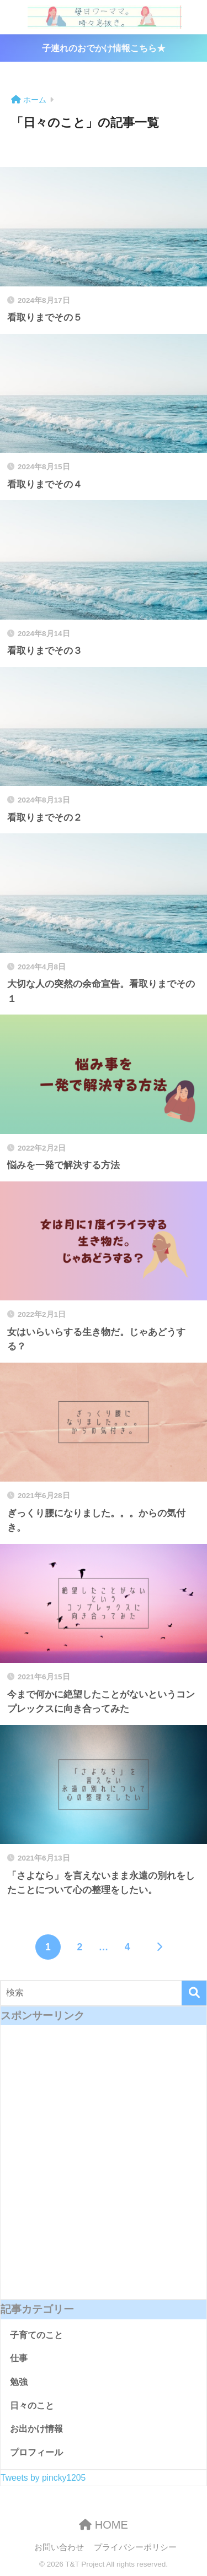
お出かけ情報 (36, 2428)
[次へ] (159, 1947)
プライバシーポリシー (135, 2547)
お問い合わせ (59, 2547)
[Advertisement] (103, 2170)
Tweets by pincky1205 (43, 2477)
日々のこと (32, 2405)
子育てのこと (36, 2335)
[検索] (194, 1993)
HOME (103, 2525)
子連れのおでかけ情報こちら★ (104, 48)
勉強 (19, 2382)
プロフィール (36, 2452)
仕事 (19, 2358)
